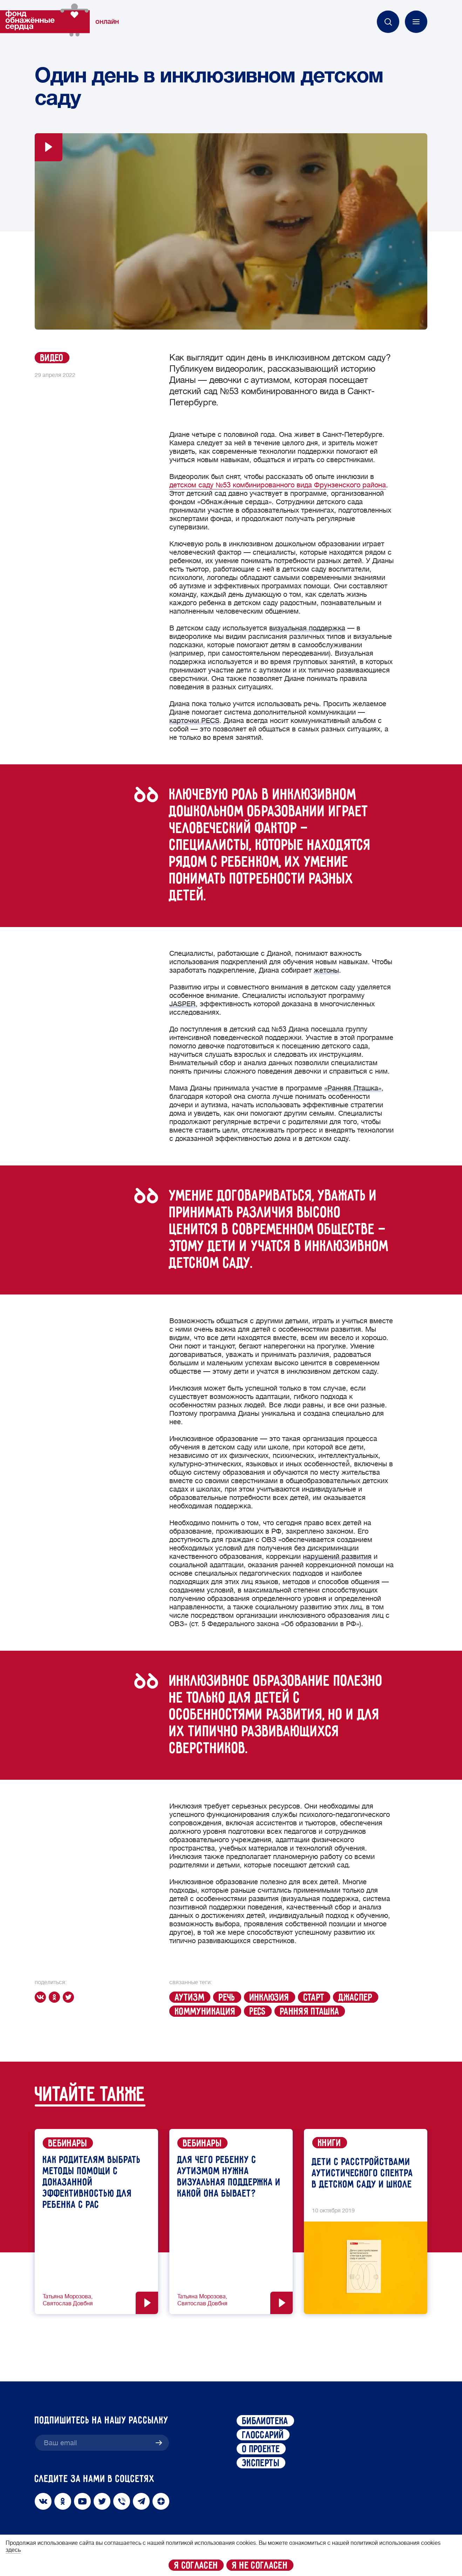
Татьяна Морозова (67, 2296)
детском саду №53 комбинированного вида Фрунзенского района (277, 485)
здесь (13, 2550)
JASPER (182, 1004)
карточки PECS (194, 721)
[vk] (42, 1997)
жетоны (326, 970)
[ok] (56, 1997)
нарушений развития (337, 1557)
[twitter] (70, 1997)
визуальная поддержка (307, 628)
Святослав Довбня (68, 2303)
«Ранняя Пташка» (352, 1088)
